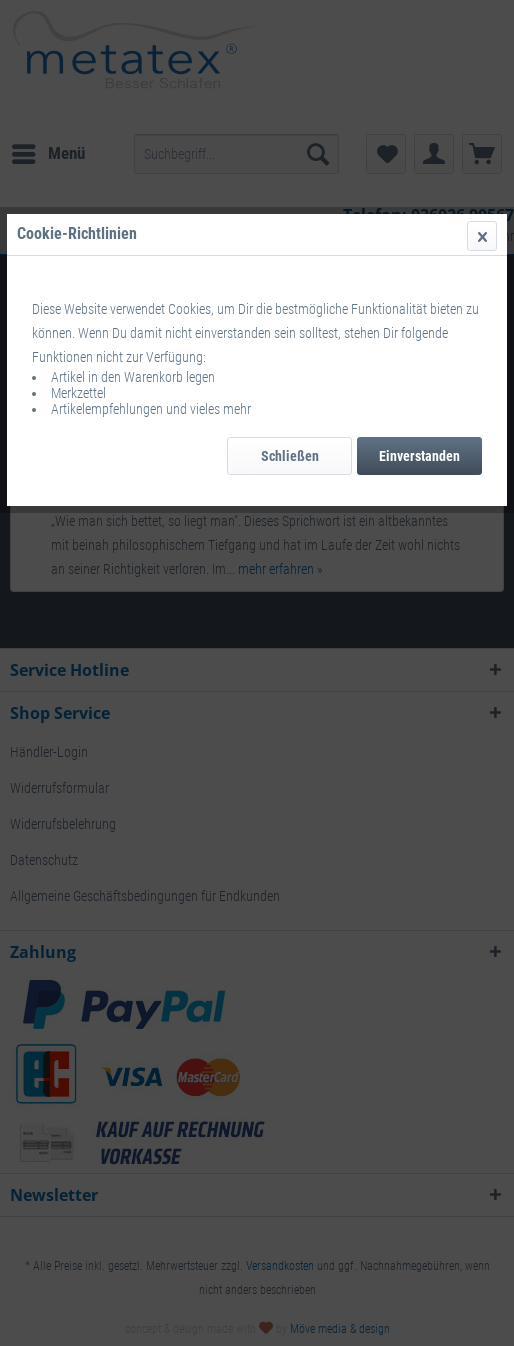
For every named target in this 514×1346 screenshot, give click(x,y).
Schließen (290, 456)
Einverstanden (419, 456)
